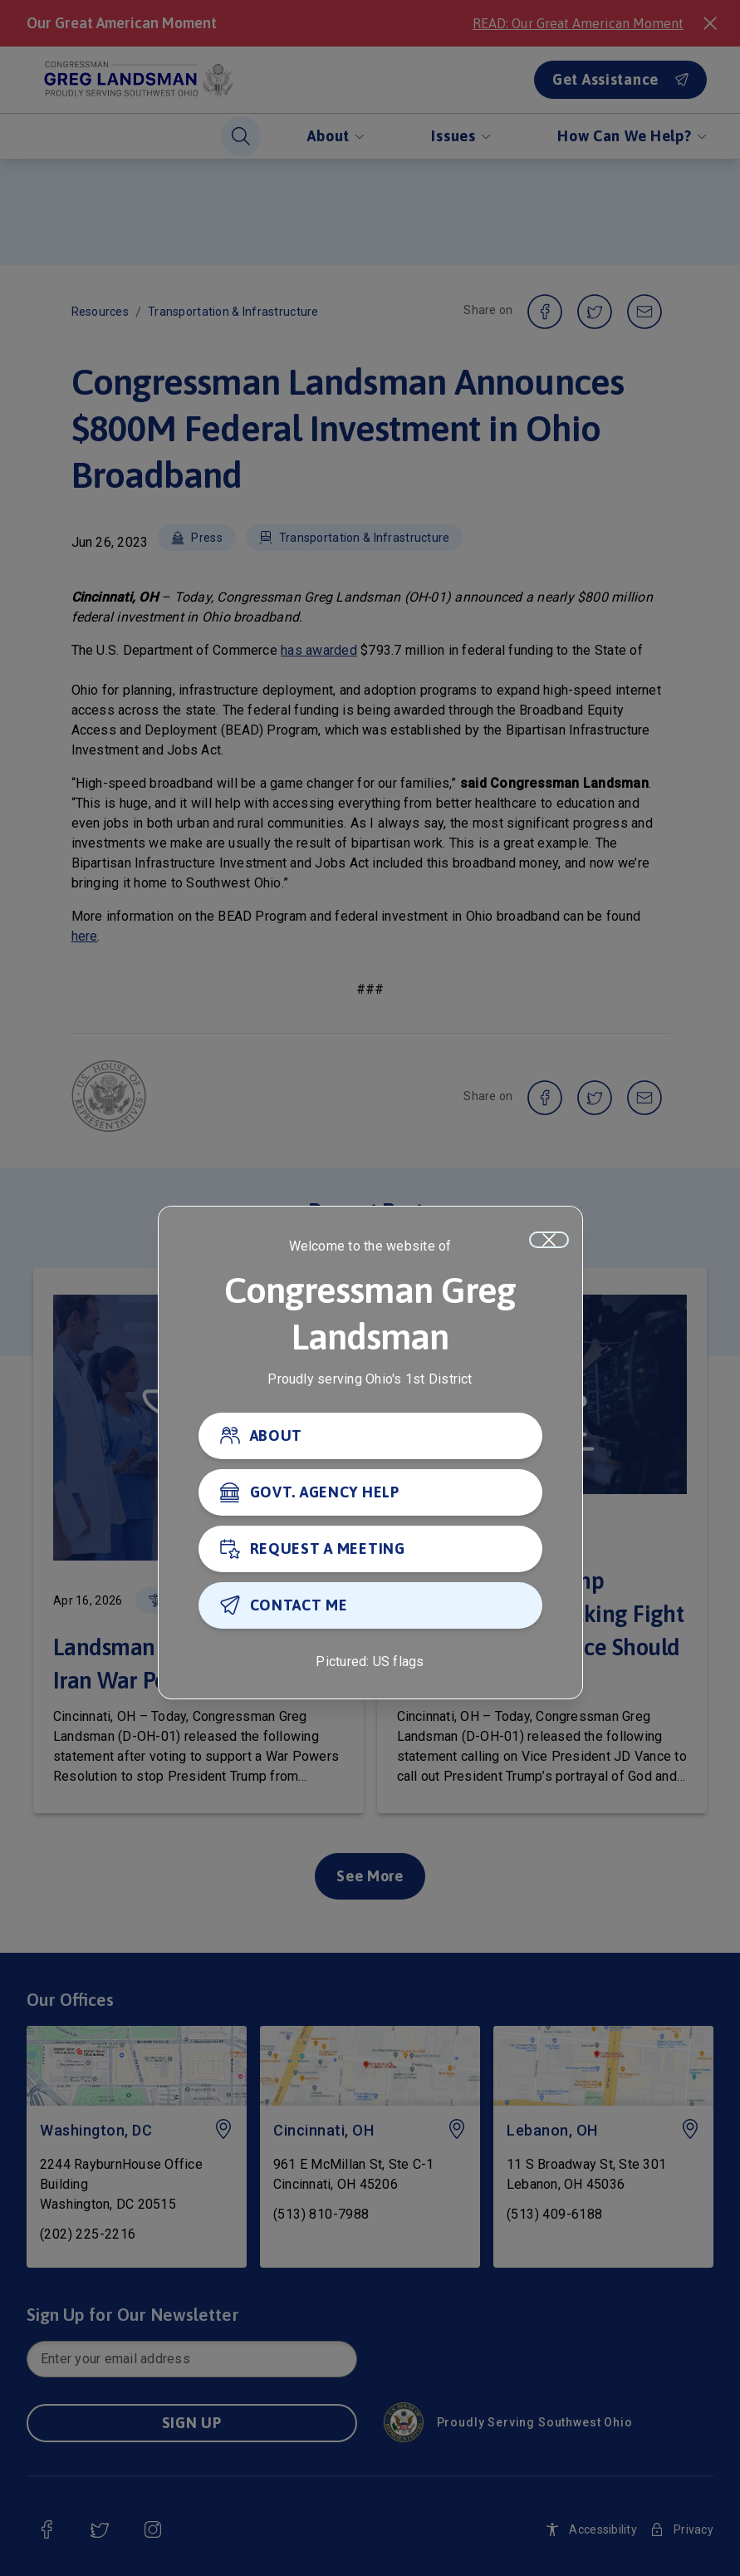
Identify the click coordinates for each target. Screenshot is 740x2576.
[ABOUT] (370, 1436)
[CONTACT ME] (370, 1606)
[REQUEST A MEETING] (370, 1549)
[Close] (549, 1240)
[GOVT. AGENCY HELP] (370, 1493)
